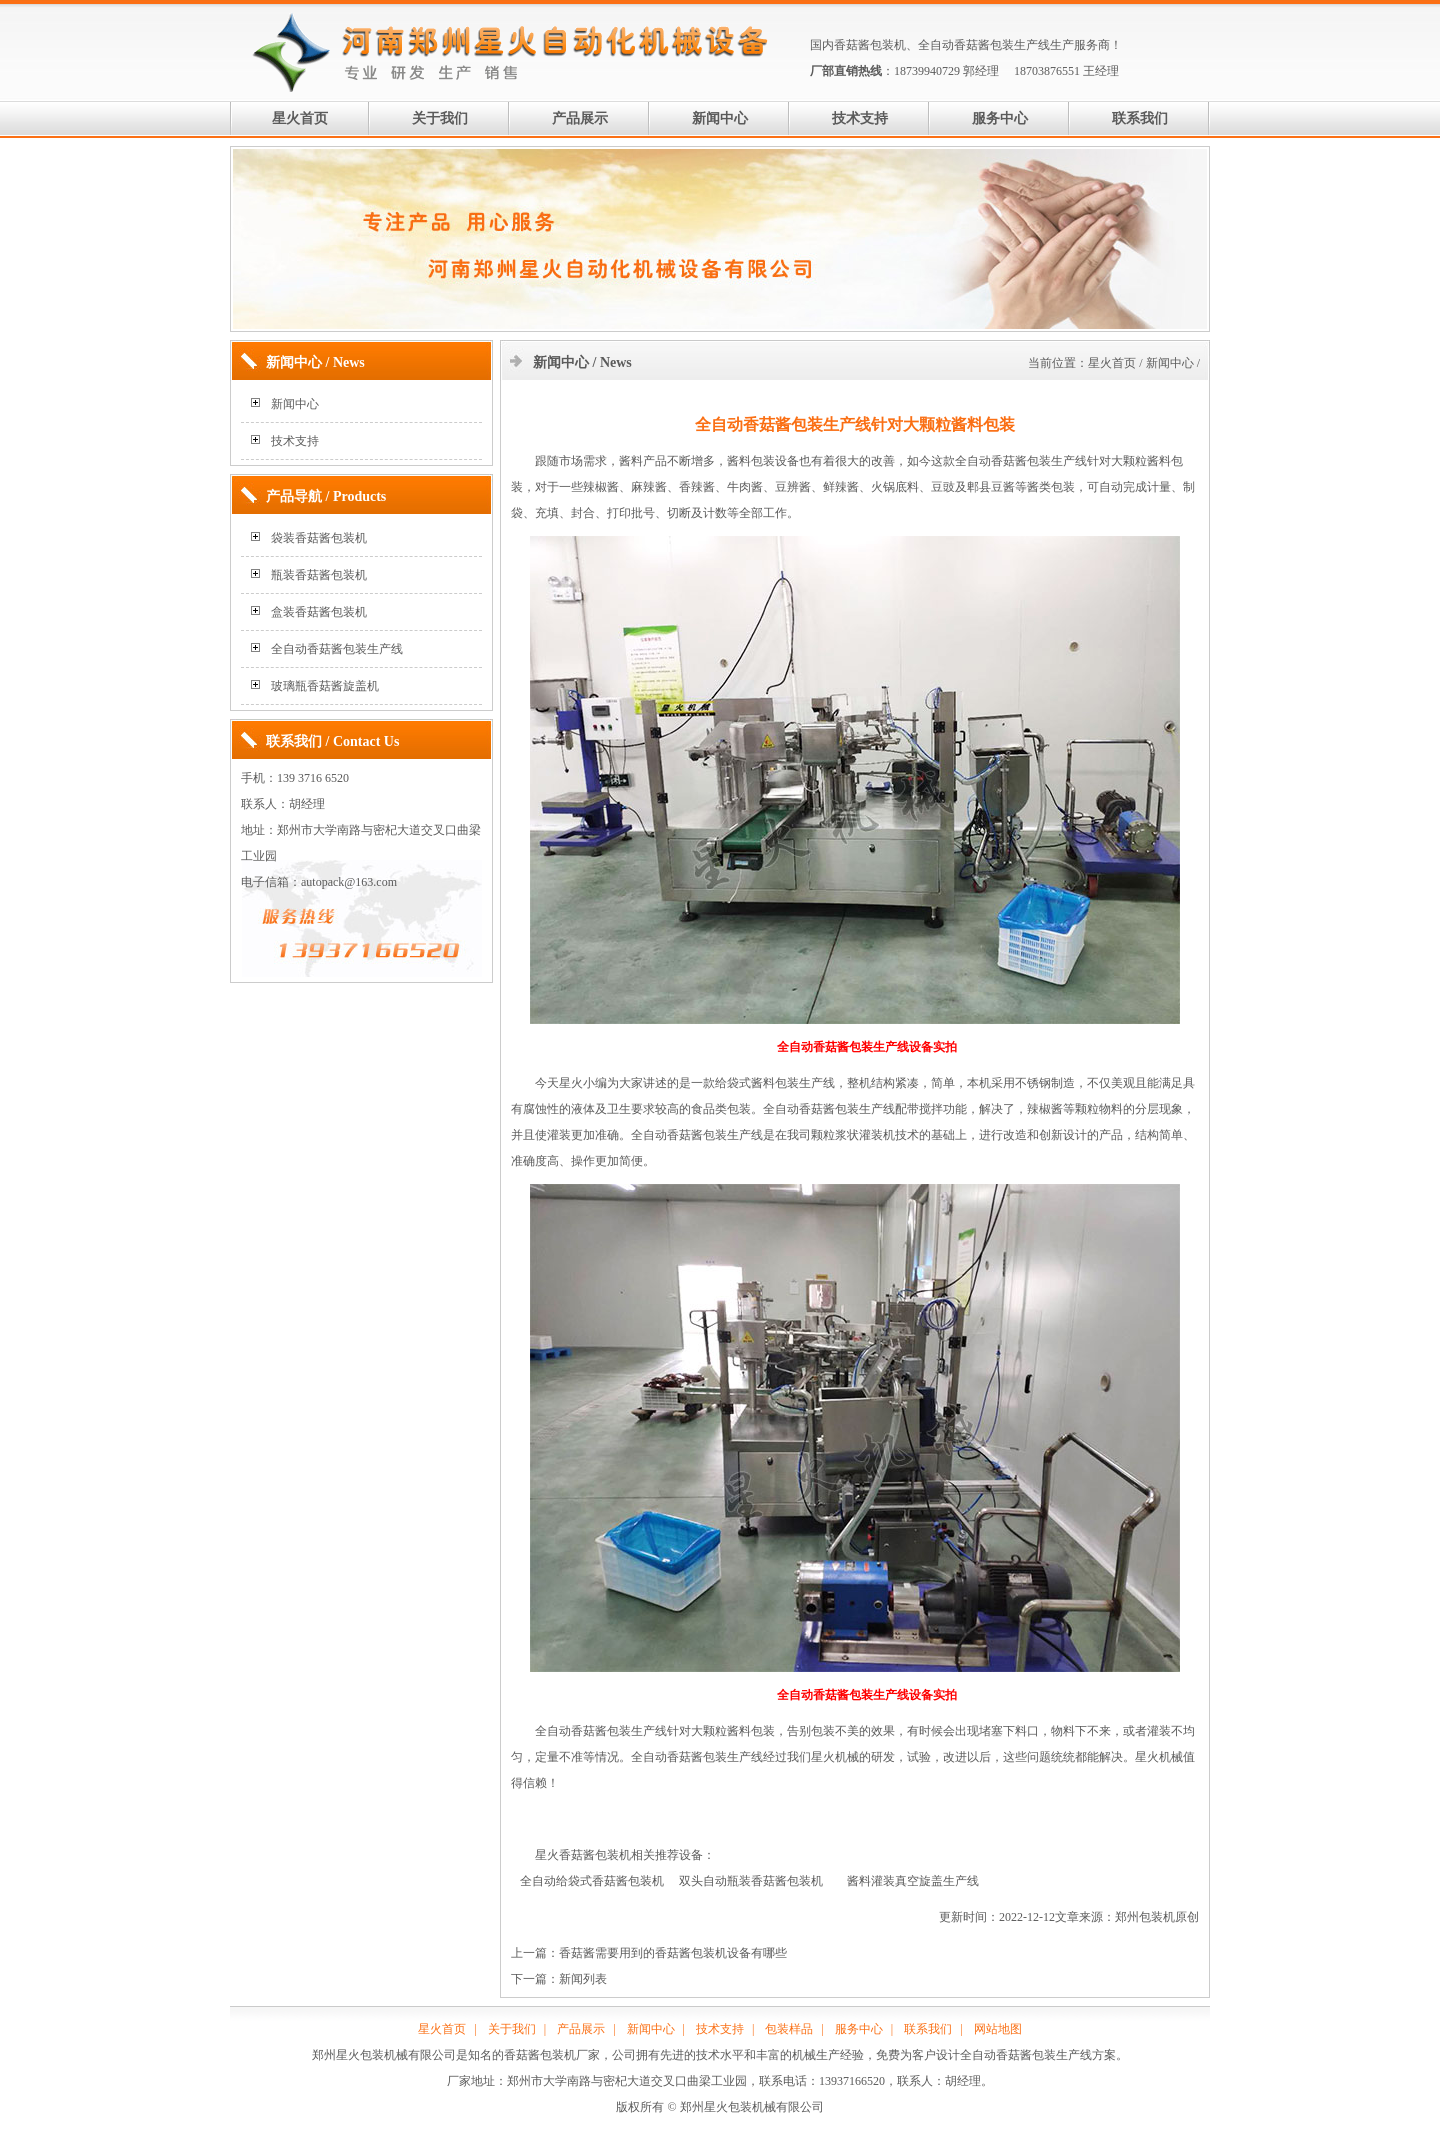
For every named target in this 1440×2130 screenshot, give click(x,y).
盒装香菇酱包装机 (319, 612)
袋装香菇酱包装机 (319, 538)
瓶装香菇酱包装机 (319, 575)
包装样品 (789, 2029)
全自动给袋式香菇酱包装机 (592, 1881)
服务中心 (1000, 118)
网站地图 (998, 2029)
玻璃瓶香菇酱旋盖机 (325, 686)
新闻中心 (720, 118)
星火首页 (300, 118)
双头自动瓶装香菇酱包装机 (751, 1881)
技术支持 (860, 118)
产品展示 (580, 118)
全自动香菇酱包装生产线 (984, 45)
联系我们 (1140, 118)
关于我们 (440, 118)
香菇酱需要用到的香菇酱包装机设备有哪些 (673, 1953)
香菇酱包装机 (870, 45)
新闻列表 (583, 1979)
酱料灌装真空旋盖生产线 (913, 1881)
